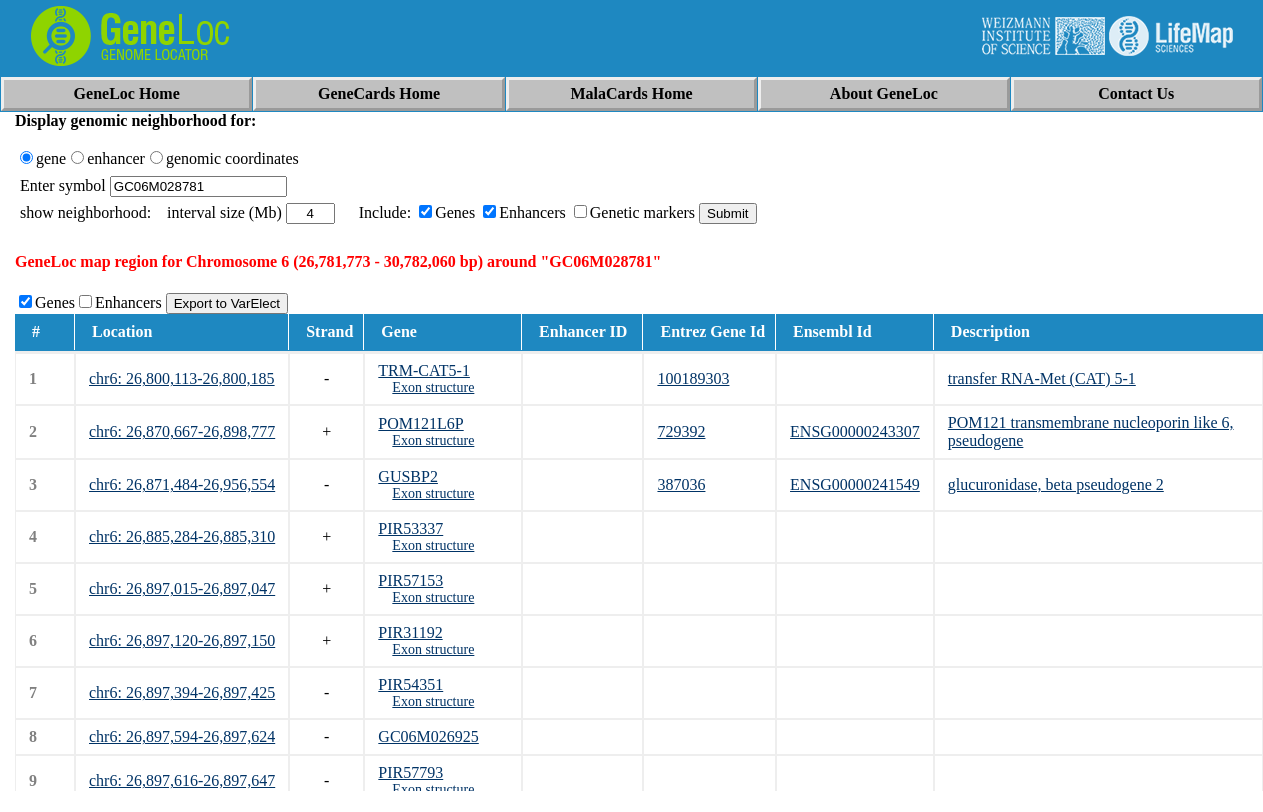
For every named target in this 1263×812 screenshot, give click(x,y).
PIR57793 (410, 772)
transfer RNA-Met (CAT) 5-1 (1042, 378)
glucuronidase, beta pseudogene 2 (1056, 484)
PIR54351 (410, 684)
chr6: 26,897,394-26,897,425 (182, 692)
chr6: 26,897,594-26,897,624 (182, 736)
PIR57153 (410, 580)
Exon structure (433, 387)
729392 (681, 431)
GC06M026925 (428, 736)
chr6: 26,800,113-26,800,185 (182, 378)
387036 (681, 484)
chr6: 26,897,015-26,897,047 (182, 588)
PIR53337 (410, 528)
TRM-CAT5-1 (424, 370)
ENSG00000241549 (855, 484)
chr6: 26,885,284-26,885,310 (182, 536)
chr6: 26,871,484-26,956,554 (182, 484)
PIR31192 (410, 632)
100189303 (693, 378)
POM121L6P (420, 423)
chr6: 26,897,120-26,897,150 (182, 640)
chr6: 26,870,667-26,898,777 (182, 431)
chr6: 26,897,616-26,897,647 (182, 780)
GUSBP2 (408, 476)
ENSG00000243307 (855, 431)
